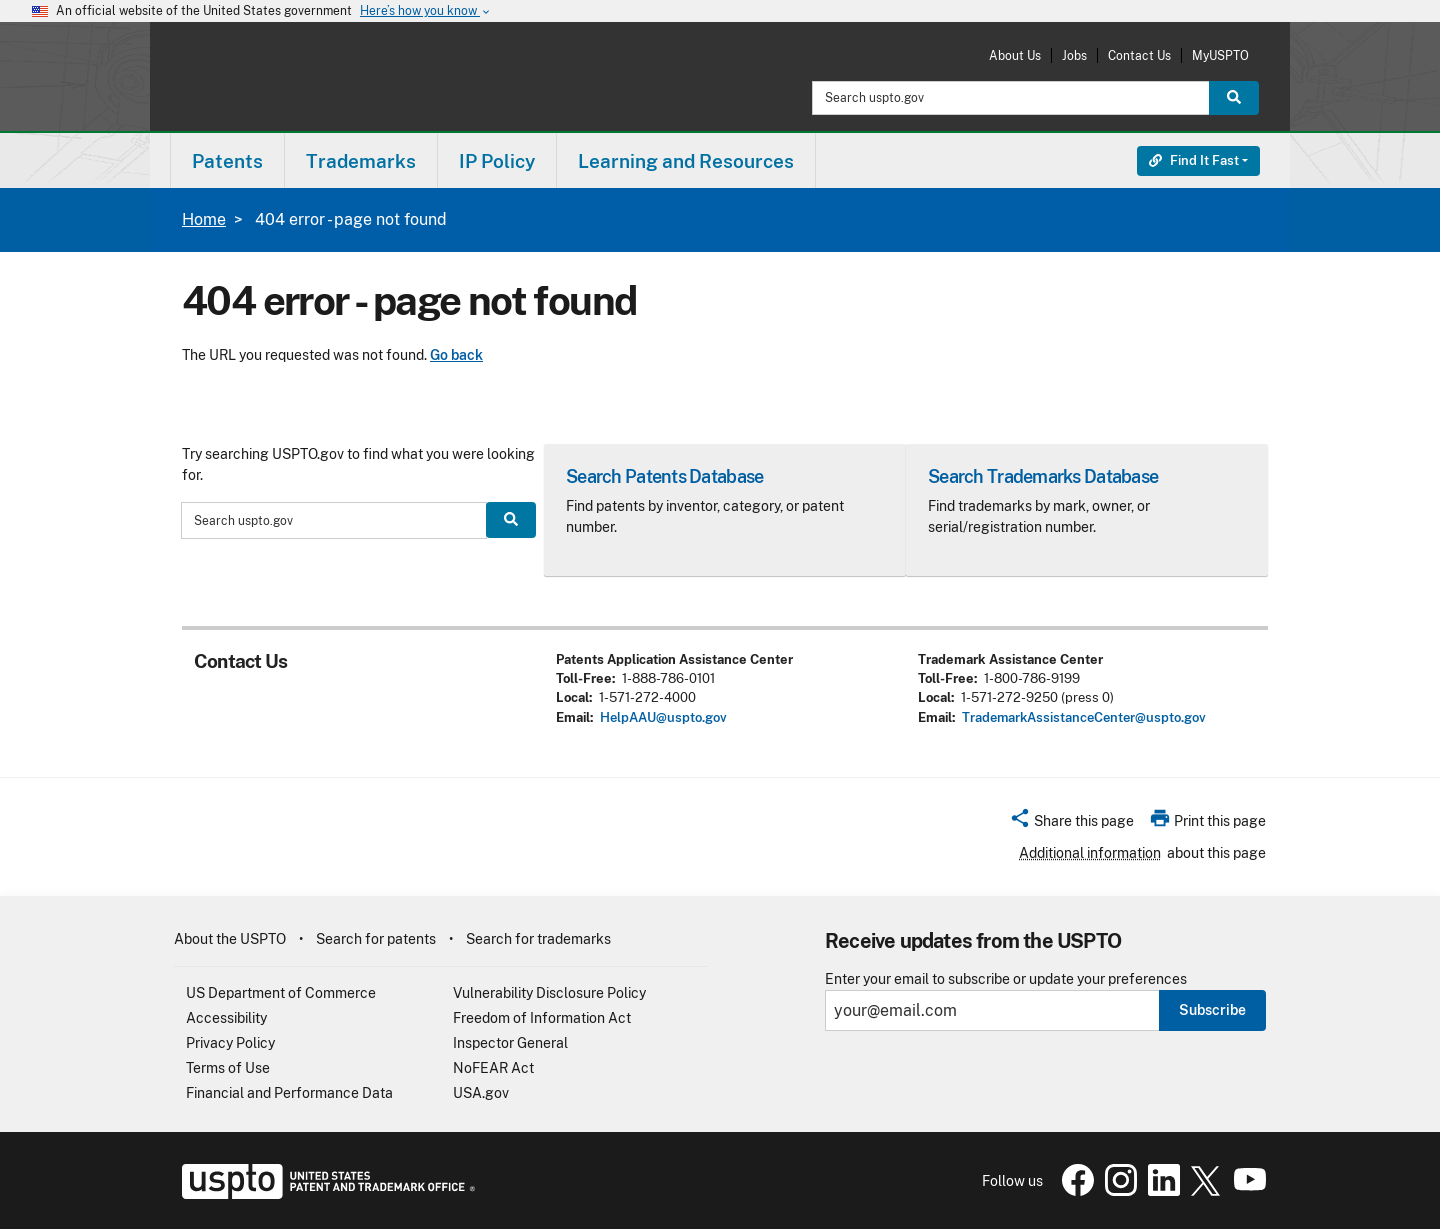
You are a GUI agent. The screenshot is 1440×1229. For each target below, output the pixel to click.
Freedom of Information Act (542, 1018)
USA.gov (481, 1093)
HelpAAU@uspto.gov (663, 717)
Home (204, 219)
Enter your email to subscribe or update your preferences (1006, 979)
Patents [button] (227, 161)
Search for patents (376, 939)
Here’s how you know (426, 11)
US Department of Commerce (281, 993)
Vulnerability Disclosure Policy (549, 993)
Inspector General (510, 1043)
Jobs (1074, 55)
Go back (456, 355)
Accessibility (226, 1018)
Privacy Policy (230, 1043)
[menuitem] (227, 160)
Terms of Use (228, 1068)
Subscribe (1212, 1010)
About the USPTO (230, 939)
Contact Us (1139, 55)
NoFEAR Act (493, 1068)
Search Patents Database (664, 476)
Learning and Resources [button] (686, 161)
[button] (1071, 824)
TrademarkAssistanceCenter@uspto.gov (1084, 717)
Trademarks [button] (361, 161)
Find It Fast (1194, 160)
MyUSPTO (1220, 55)
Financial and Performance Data (289, 1093)
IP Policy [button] (497, 161)
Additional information (1090, 853)
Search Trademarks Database (1043, 476)
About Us (1015, 55)
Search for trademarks (538, 939)
